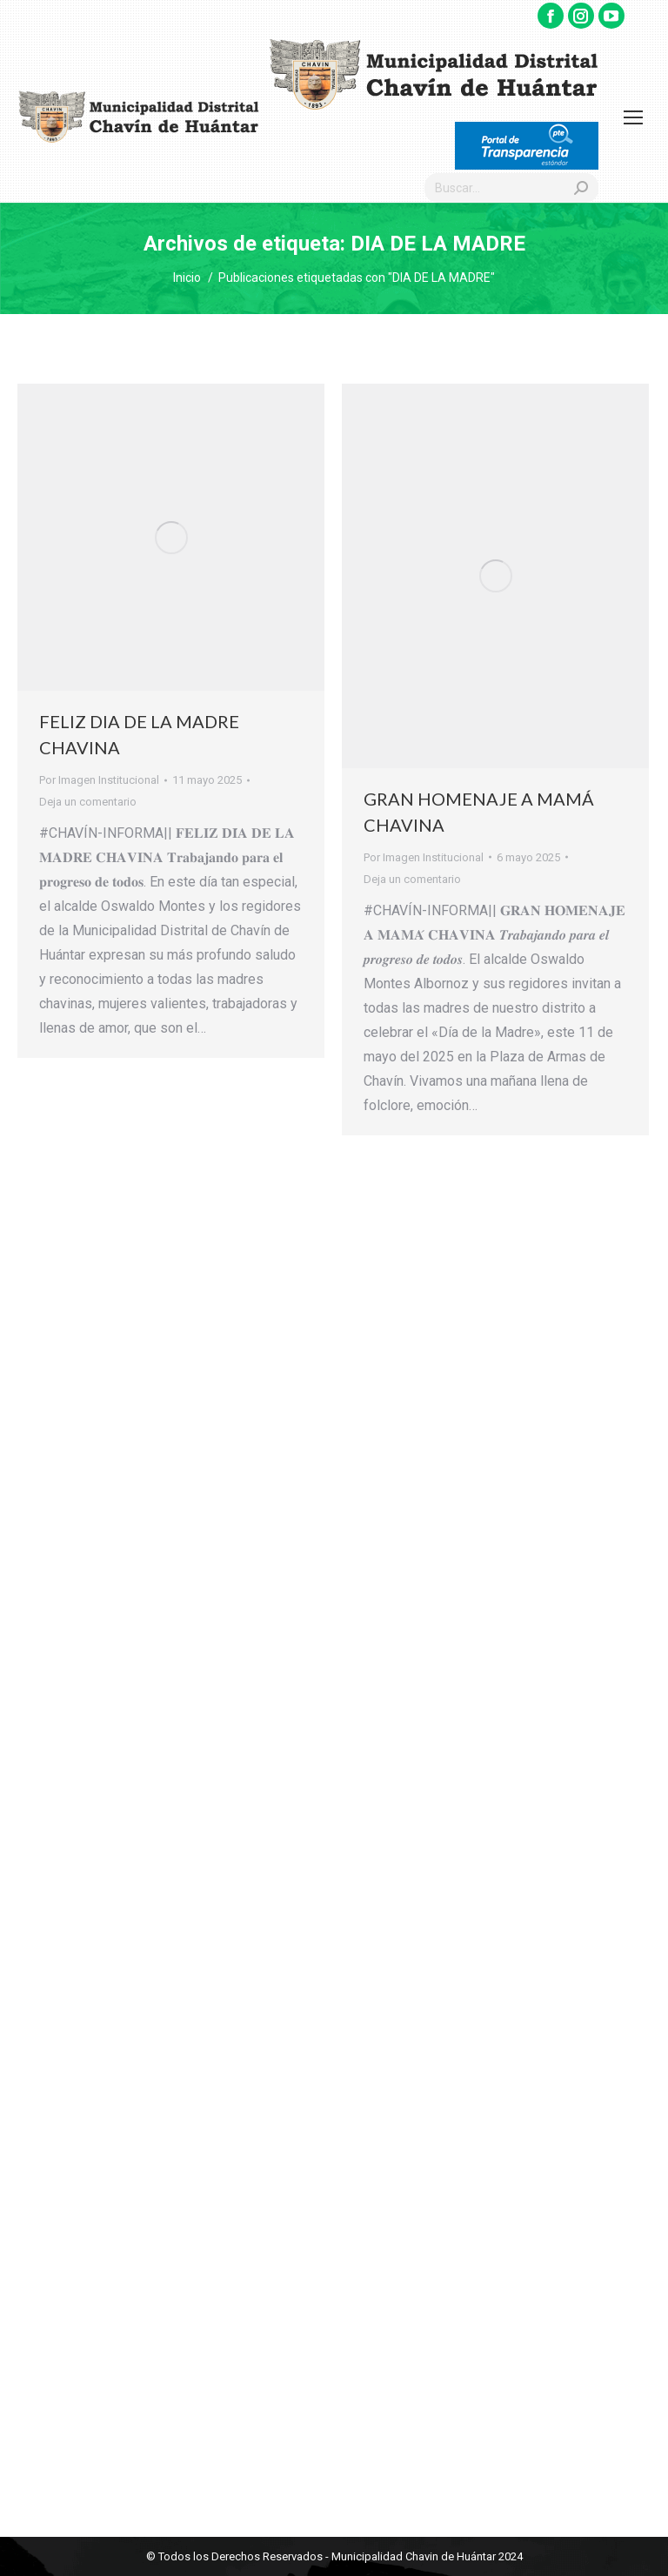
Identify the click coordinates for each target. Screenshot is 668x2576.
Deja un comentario (88, 801)
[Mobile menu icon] (633, 117)
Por (99, 779)
